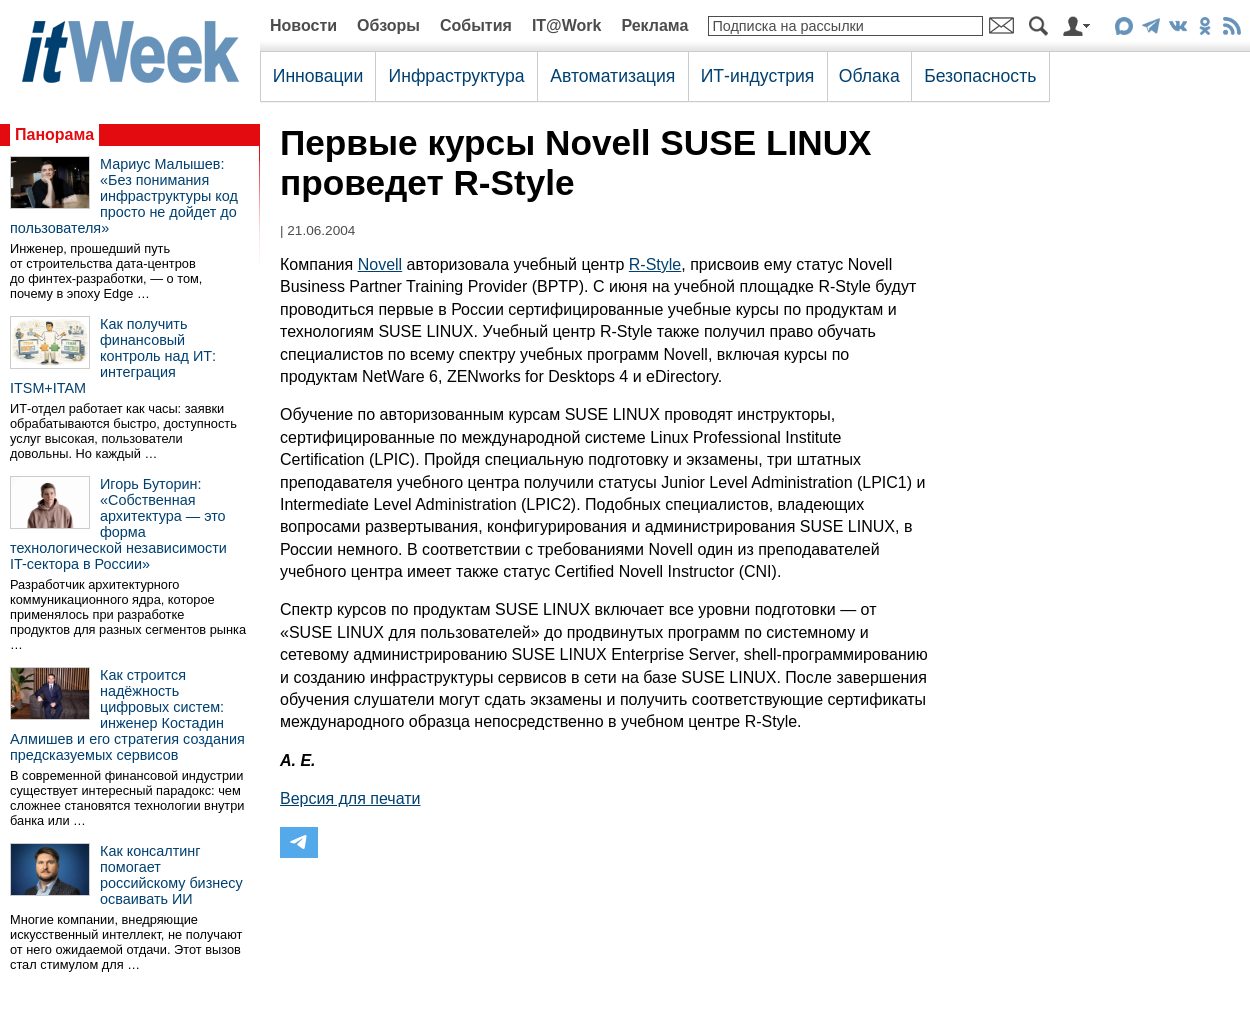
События (476, 25)
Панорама (54, 134)
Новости (303, 25)
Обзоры (388, 25)
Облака (869, 76)
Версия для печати (350, 798)
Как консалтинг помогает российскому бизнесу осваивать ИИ (171, 875)
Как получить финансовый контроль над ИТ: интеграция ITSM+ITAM (113, 356)
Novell (380, 264)
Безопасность (980, 76)
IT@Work (567, 25)
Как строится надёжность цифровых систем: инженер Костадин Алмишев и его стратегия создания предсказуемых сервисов (127, 715)
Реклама (654, 25)
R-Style (655, 264)
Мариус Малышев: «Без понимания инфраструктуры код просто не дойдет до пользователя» (124, 196)
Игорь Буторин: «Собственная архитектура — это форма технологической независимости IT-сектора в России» (118, 524)
